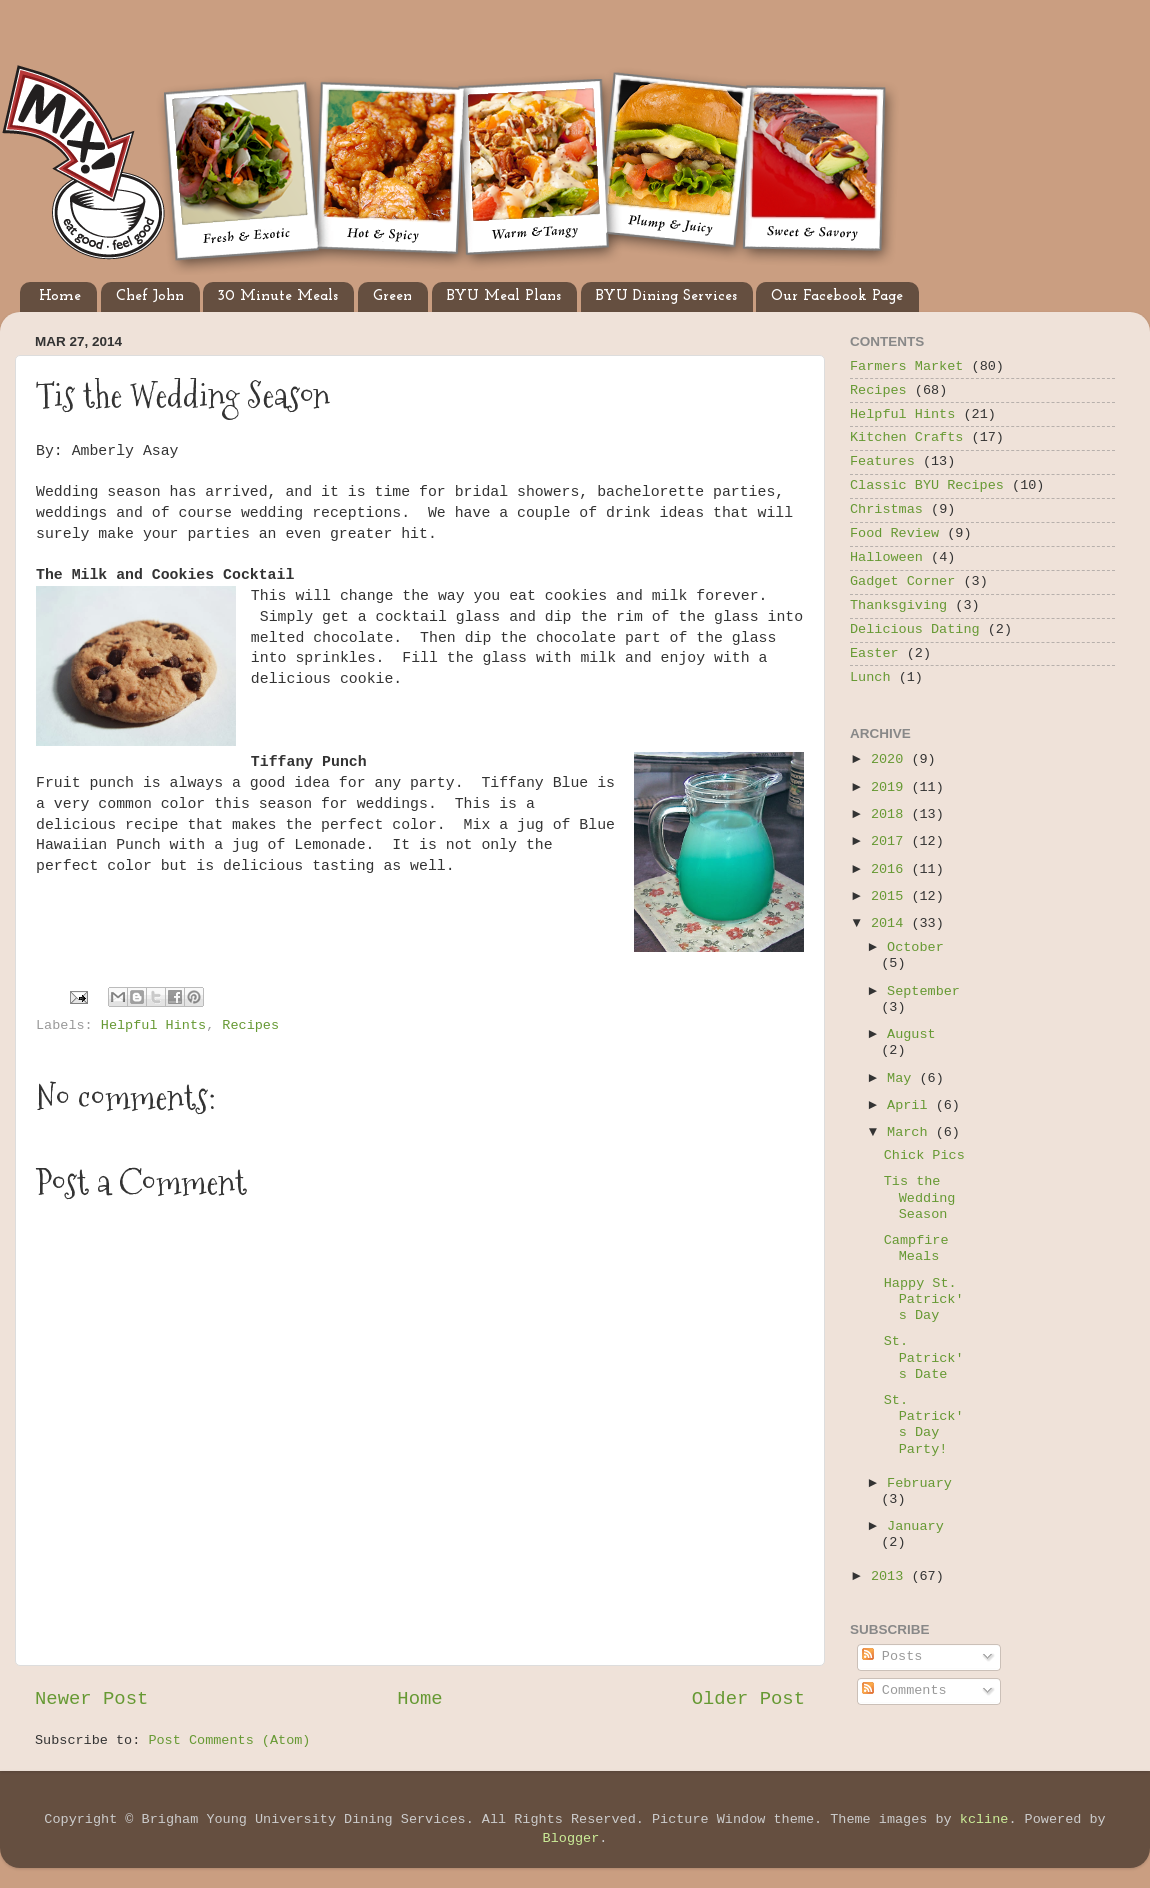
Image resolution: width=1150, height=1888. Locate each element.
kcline (984, 1819)
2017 (891, 841)
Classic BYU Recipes (927, 485)
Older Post (748, 1699)
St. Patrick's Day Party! (924, 1425)
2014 (891, 923)
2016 (891, 869)
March (911, 1132)
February (919, 1483)
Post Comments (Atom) (229, 1740)
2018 (891, 814)
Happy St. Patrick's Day (924, 1299)
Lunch (870, 677)
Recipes (250, 1025)
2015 (891, 896)
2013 (891, 1576)
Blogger (571, 1838)
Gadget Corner (902, 581)
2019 (891, 787)
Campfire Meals (916, 1248)
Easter (874, 653)
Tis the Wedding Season (920, 1197)
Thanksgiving (898, 605)
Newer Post (91, 1699)
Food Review (894, 533)
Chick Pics (924, 1155)
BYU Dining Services (666, 296)
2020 (891, 759)
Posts (892, 1656)
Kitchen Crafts (906, 437)
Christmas (886, 509)
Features (882, 461)
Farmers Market (906, 366)
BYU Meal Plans (504, 296)
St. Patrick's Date (924, 1357)
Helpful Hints (153, 1025)
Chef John (150, 296)
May (903, 1078)
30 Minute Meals (278, 296)
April (911, 1105)
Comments (904, 1690)
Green (392, 296)
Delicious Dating (915, 629)
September (923, 991)
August (911, 1034)
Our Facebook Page (837, 296)
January (915, 1526)
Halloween (886, 557)
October (915, 947)
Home (60, 296)
